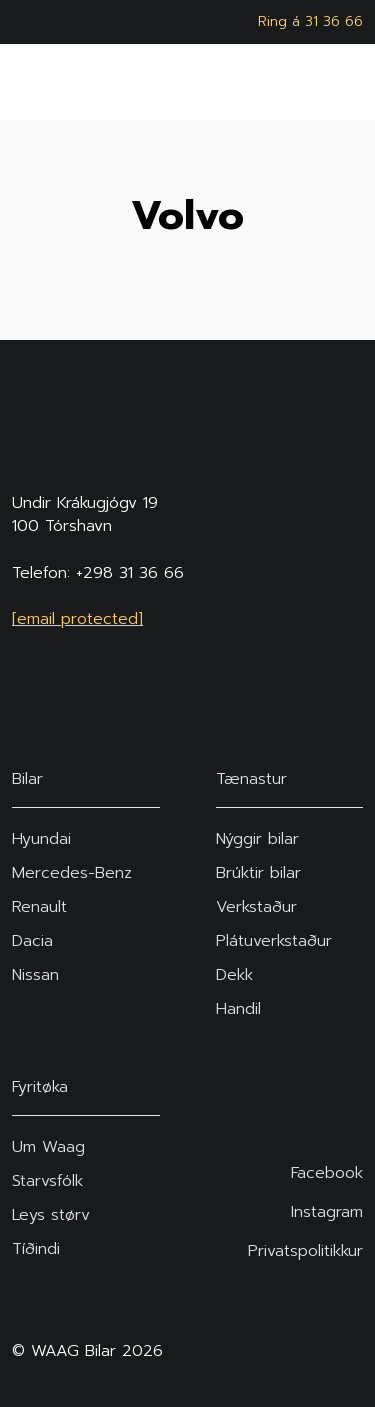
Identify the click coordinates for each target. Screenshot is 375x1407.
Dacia (32, 941)
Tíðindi (36, 1249)
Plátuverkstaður (274, 941)
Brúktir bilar (258, 873)
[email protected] (77, 619)
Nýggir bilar (257, 839)
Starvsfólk (47, 1181)
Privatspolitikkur (305, 1251)
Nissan (35, 975)
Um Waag (48, 1147)
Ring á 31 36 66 (310, 22)
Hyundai (41, 839)
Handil (238, 1009)
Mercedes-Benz (72, 873)
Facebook (327, 1173)
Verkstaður (256, 907)
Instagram (327, 1212)
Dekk (234, 975)
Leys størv (51, 1215)
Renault (39, 907)
